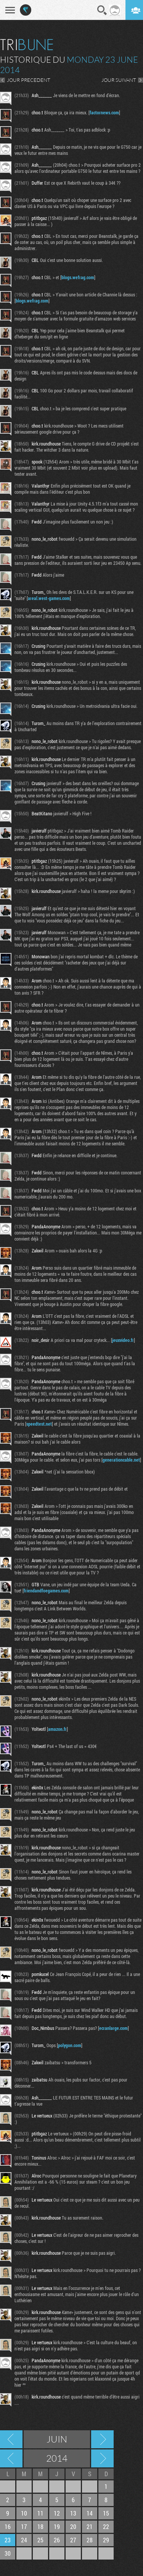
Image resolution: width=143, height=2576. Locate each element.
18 (40, 2526)
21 (90, 2526)
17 (24, 2526)
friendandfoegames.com (46, 1590)
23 (8, 2540)
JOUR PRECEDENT (28, 80)
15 (106, 2513)
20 (73, 2526)
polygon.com (69, 2045)
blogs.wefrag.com (77, 277)
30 (8, 2553)
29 (106, 2540)
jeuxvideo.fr (123, 1340)
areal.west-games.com (49, 598)
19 (57, 2526)
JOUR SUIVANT (118, 80)
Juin (57, 2439)
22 (106, 2526)
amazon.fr (57, 1729)
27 (73, 2540)
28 (90, 2540)
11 (40, 2513)
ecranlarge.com (113, 2028)
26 (57, 2540)
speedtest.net (39, 1424)
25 (40, 2540)
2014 (56, 2458)
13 (73, 2513)
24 (24, 2540)
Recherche (102, 10)
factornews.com (104, 112)
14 (90, 2513)
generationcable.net (121, 1460)
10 (24, 2513)
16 (8, 2526)
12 (57, 2513)
